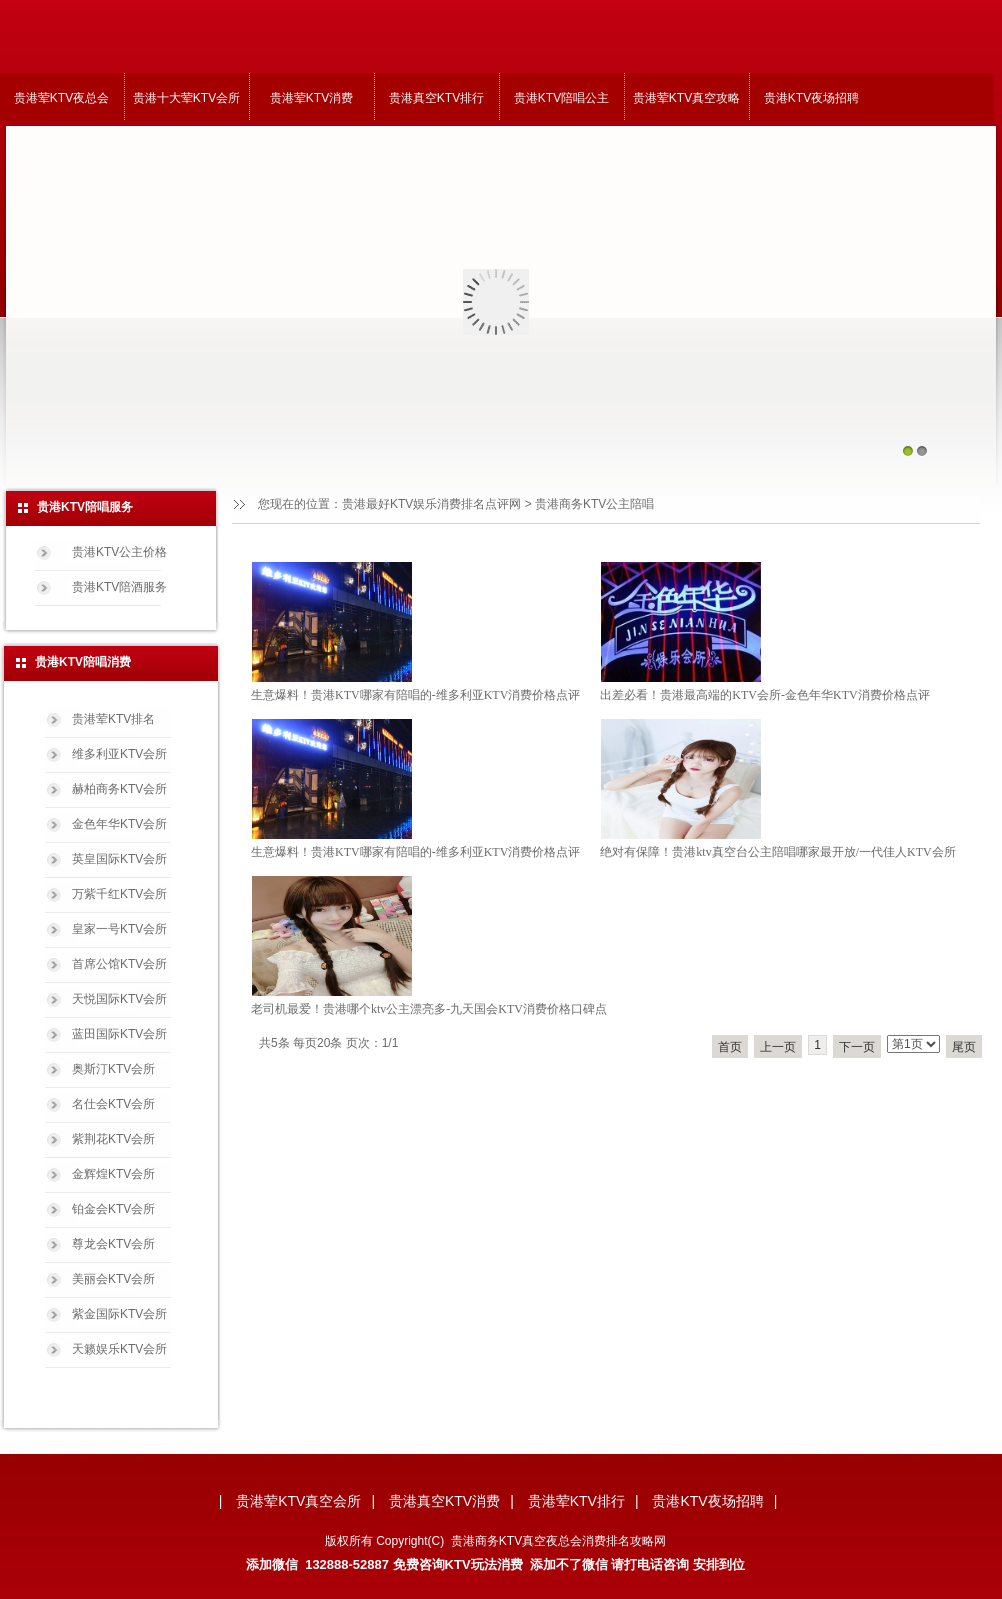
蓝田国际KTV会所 (119, 1034)
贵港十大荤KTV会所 (186, 98)
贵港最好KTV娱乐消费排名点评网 (431, 504)
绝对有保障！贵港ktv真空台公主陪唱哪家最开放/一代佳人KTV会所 (777, 852)
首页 (730, 1047)
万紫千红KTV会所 (119, 894)
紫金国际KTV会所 (119, 1314)
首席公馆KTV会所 (119, 964)
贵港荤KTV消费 (311, 98)
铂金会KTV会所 (113, 1209)
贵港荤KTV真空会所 (298, 1501)
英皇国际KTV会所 (119, 859)
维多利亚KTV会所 (119, 754)
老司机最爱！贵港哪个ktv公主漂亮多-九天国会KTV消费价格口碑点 (429, 1009)
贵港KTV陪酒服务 (119, 587)
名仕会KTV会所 (113, 1104)
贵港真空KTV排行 (436, 98)
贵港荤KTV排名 (113, 719)
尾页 (964, 1047)
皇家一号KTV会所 (119, 929)
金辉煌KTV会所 (113, 1174)
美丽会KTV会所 (113, 1279)
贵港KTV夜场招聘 (811, 98)
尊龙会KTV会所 (113, 1244)
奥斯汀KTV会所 (113, 1069)
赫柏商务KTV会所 (119, 789)
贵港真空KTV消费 (444, 1501)
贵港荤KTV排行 (576, 1501)
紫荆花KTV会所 (113, 1139)
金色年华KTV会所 (119, 824)
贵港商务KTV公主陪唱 (594, 504)
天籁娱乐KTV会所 (119, 1349)
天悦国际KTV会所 (119, 999)
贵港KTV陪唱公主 (561, 98)
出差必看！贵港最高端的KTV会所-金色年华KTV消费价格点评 (764, 695)
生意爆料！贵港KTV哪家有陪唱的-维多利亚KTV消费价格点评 (415, 695)
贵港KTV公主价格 (119, 552)
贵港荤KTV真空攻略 (686, 98)
